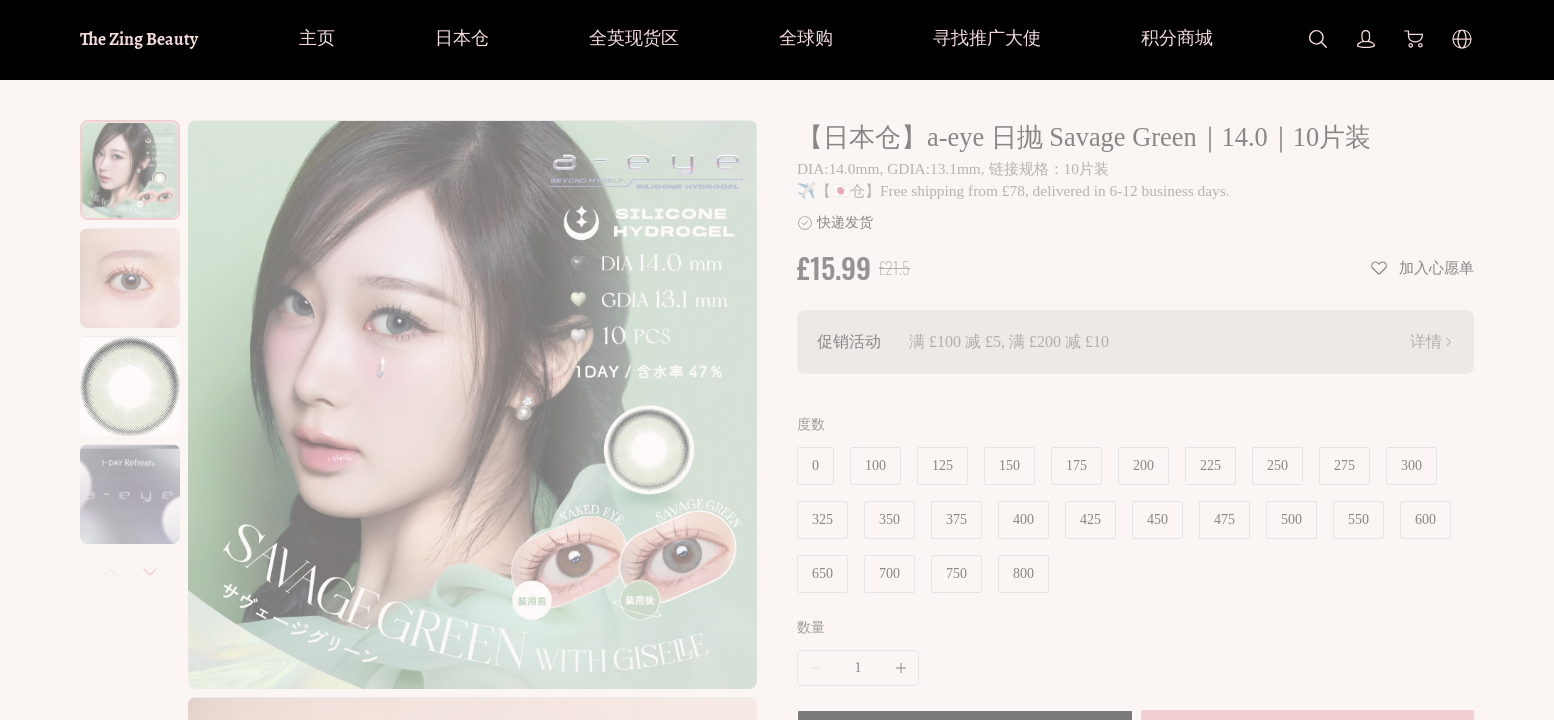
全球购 (806, 38)
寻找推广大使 (987, 38)
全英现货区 (634, 38)
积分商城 (1177, 38)
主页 (317, 38)
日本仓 (462, 38)
